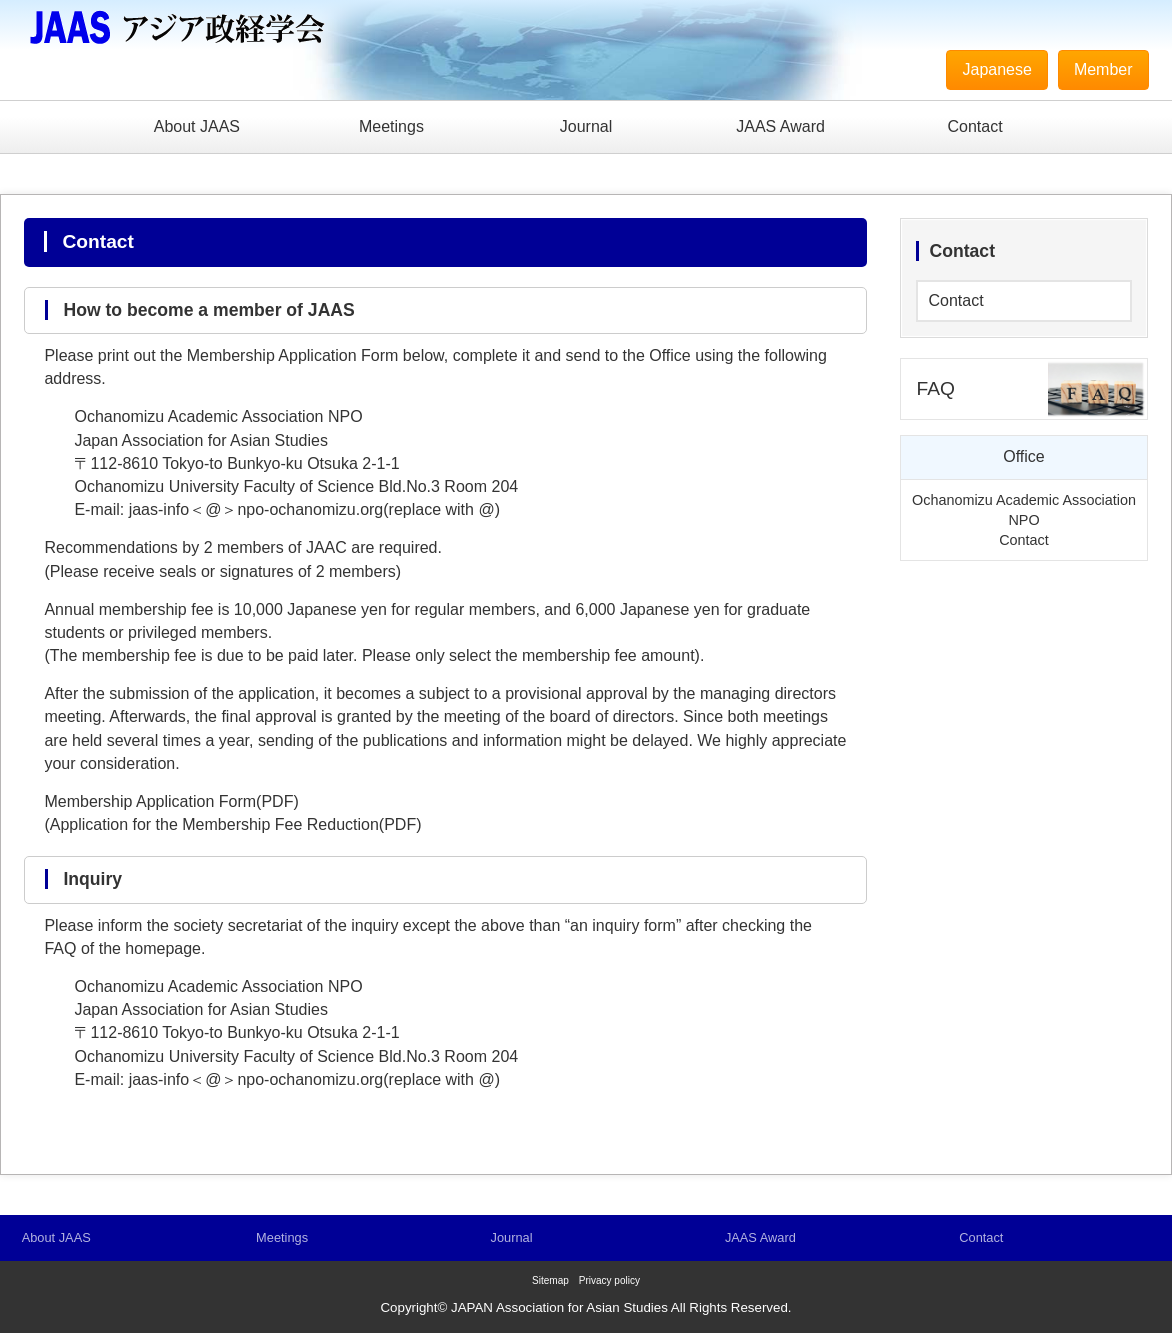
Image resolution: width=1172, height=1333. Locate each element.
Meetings (391, 126)
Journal (586, 126)
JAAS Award (780, 126)
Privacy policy (609, 1280)
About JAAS (197, 126)
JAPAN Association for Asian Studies (559, 1307)
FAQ (935, 388)
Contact (975, 126)
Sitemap (550, 1280)
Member (1103, 69)
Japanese (996, 69)
